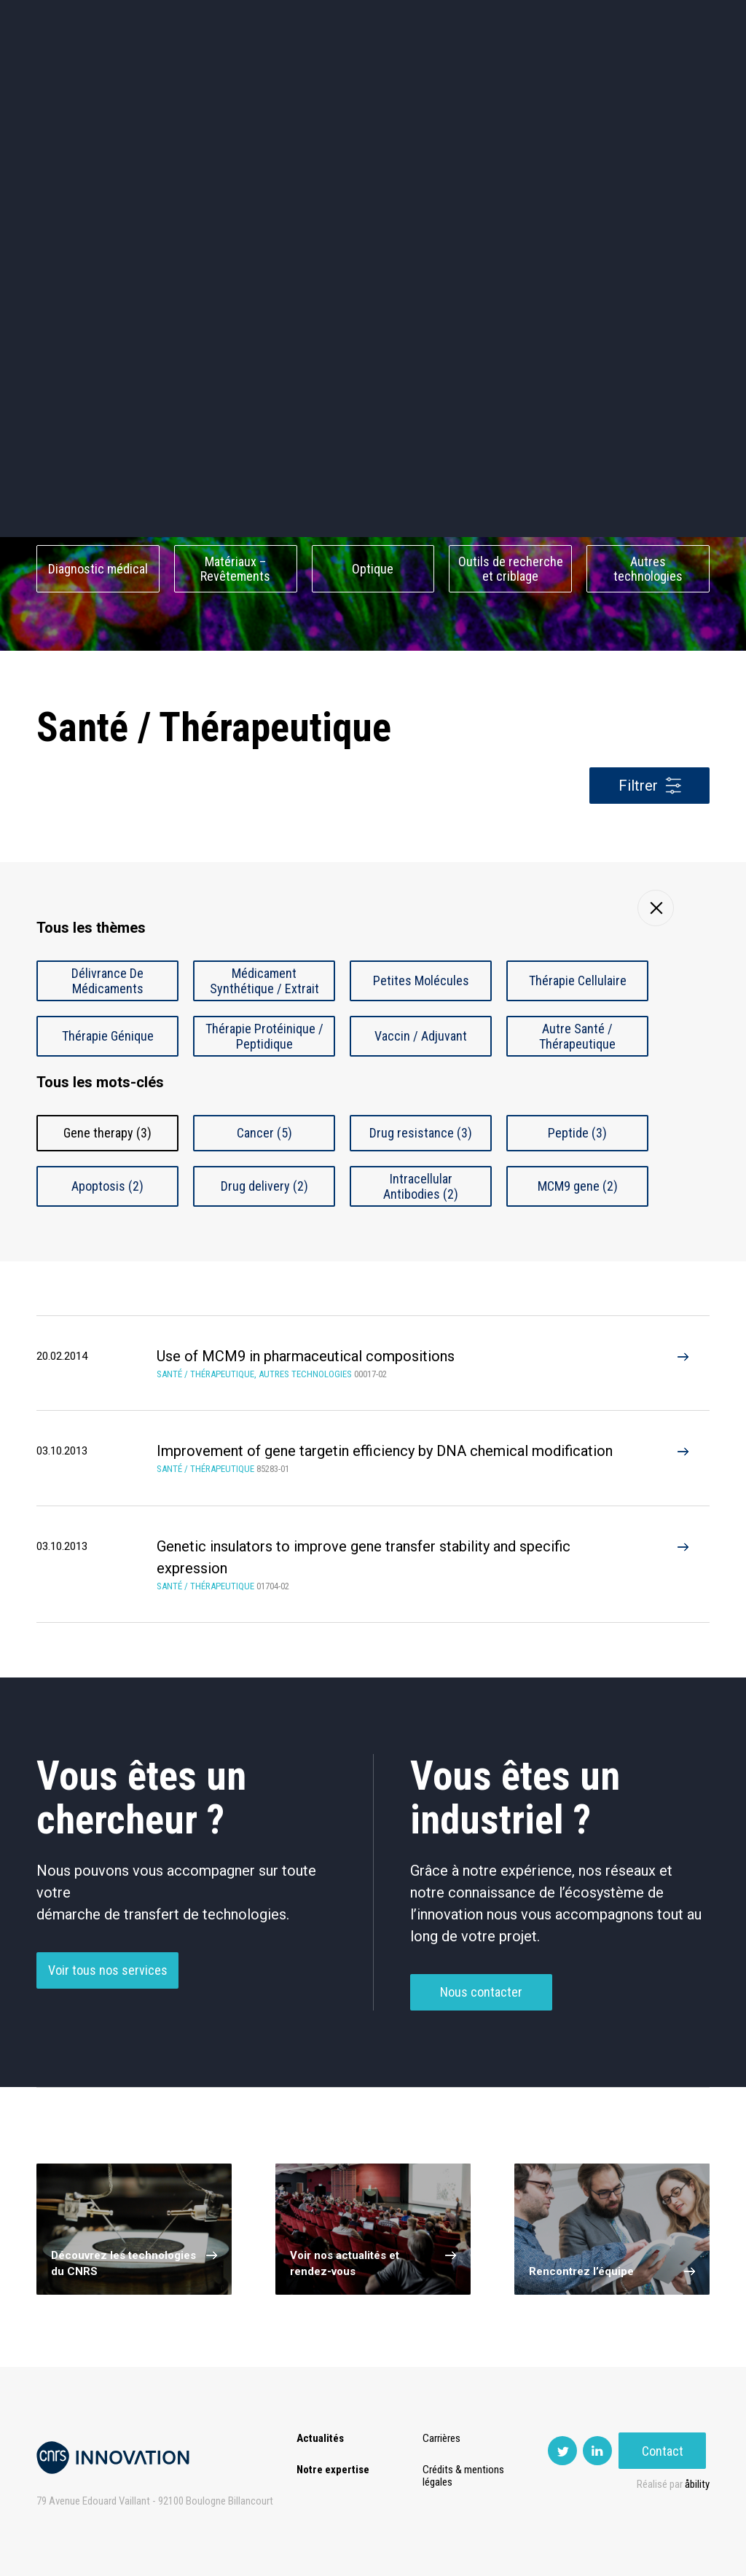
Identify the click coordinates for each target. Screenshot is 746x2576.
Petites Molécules (421, 980)
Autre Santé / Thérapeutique (577, 1036)
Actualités (69, 72)
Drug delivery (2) (264, 1186)
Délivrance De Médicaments (107, 981)
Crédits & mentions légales (464, 2476)
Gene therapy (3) (107, 1132)
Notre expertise (333, 2469)
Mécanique (510, 506)
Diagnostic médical (98, 568)
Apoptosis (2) (107, 1186)
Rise (389, 72)
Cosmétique (235, 445)
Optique (372, 568)
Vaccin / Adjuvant (420, 1036)
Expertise (148, 72)
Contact (666, 72)
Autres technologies (648, 569)
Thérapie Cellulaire (578, 980)
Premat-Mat (564, 72)
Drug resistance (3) (420, 1132)
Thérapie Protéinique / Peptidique (264, 1036)
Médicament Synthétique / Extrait (264, 981)
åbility (697, 2484)
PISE (494, 72)
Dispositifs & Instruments (236, 507)
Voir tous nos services (108, 1981)
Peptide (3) (577, 1132)
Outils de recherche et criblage (510, 569)
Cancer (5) (264, 1132)
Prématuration (313, 72)
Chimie (98, 506)
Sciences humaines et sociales (510, 445)
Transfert (224, 72)
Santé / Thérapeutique (648, 507)
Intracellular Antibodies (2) (420, 1186)
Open (441, 72)
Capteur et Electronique (373, 507)
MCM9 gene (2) (578, 1186)
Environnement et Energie (97, 445)
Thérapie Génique (108, 1036)
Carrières (442, 2438)
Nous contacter (481, 2003)
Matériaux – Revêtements (235, 569)
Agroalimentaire (648, 445)
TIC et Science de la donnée (373, 445)
